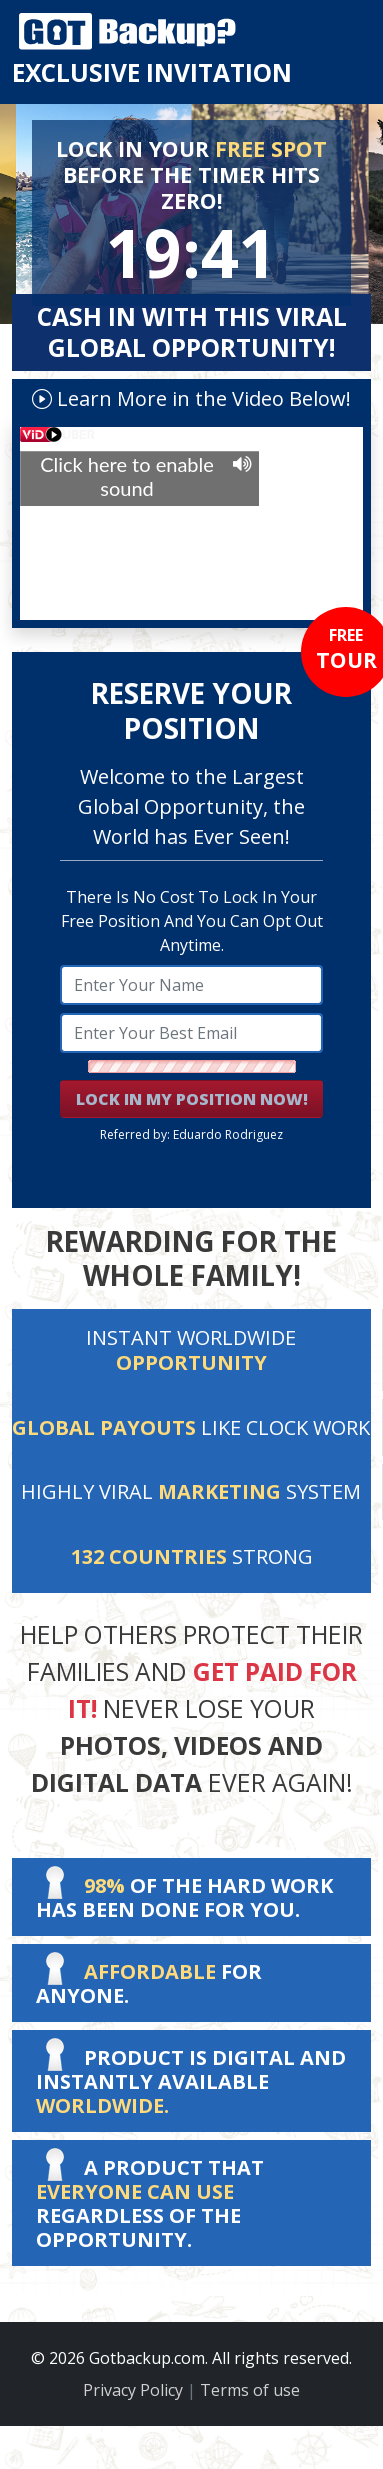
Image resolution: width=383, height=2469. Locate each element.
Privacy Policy (133, 2390)
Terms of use (250, 2390)
